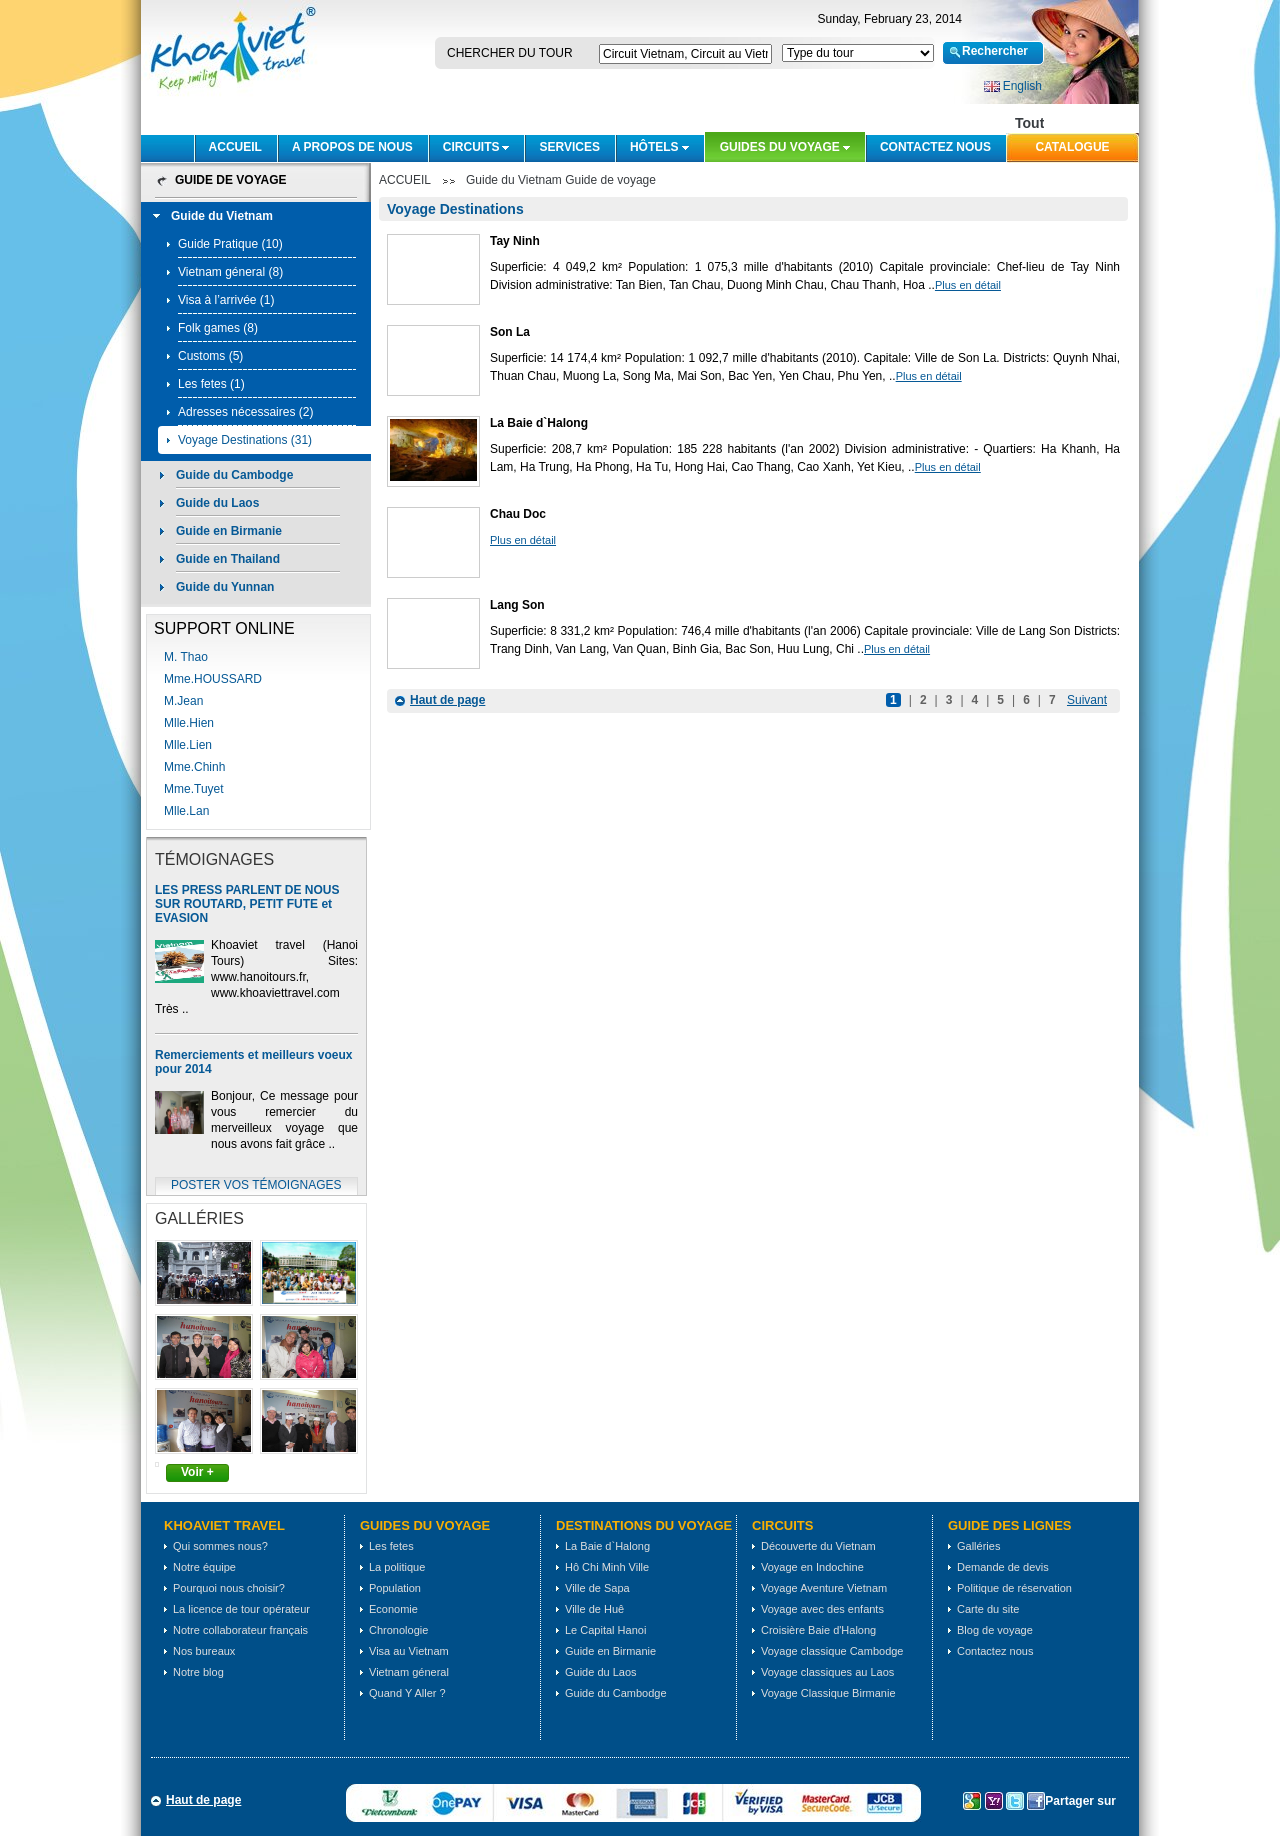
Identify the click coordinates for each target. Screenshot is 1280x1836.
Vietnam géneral (409, 1672)
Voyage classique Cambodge (832, 1651)
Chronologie (398, 1630)
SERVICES (569, 147)
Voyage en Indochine (812, 1567)
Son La (510, 332)
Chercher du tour (510, 53)
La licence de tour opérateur (241, 1609)
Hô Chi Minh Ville (607, 1567)
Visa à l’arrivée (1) (226, 300)
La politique (397, 1567)
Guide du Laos (217, 503)
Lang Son (517, 605)
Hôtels (654, 147)
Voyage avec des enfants (822, 1609)
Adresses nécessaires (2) (245, 412)
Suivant (1087, 700)
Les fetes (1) (211, 384)
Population (395, 1588)
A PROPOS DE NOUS (352, 147)
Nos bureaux (204, 1651)
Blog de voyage (995, 1630)
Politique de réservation (1014, 1588)
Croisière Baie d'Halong (818, 1630)
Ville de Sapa (597, 1588)
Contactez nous (935, 147)
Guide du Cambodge (234, 475)
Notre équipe (204, 1567)
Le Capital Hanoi (605, 1630)
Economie (393, 1609)
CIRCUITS (471, 147)
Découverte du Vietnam (818, 1546)
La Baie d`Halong (539, 423)
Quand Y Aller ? (407, 1693)
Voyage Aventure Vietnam (824, 1588)
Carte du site (988, 1609)
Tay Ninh (515, 241)
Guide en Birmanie (229, 531)
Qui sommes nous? (220, 1546)
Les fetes (391, 1546)
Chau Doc (518, 514)
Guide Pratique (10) (230, 244)
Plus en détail (968, 285)
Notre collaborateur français (240, 1630)
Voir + (197, 1472)
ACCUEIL (235, 147)
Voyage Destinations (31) (245, 440)
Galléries (978, 1546)
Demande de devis (1003, 1567)
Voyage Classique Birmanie (828, 1693)
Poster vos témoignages (256, 1185)
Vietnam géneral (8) (230, 272)
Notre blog (198, 1672)
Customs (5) (210, 356)
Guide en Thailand (228, 559)
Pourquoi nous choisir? (229, 1588)
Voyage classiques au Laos (827, 1672)
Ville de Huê (594, 1609)
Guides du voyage (780, 147)
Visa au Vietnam (409, 1651)
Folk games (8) (218, 328)
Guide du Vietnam (222, 216)
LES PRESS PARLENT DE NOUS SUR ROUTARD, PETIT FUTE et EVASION (247, 904)
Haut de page (447, 700)
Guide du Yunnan (225, 587)
